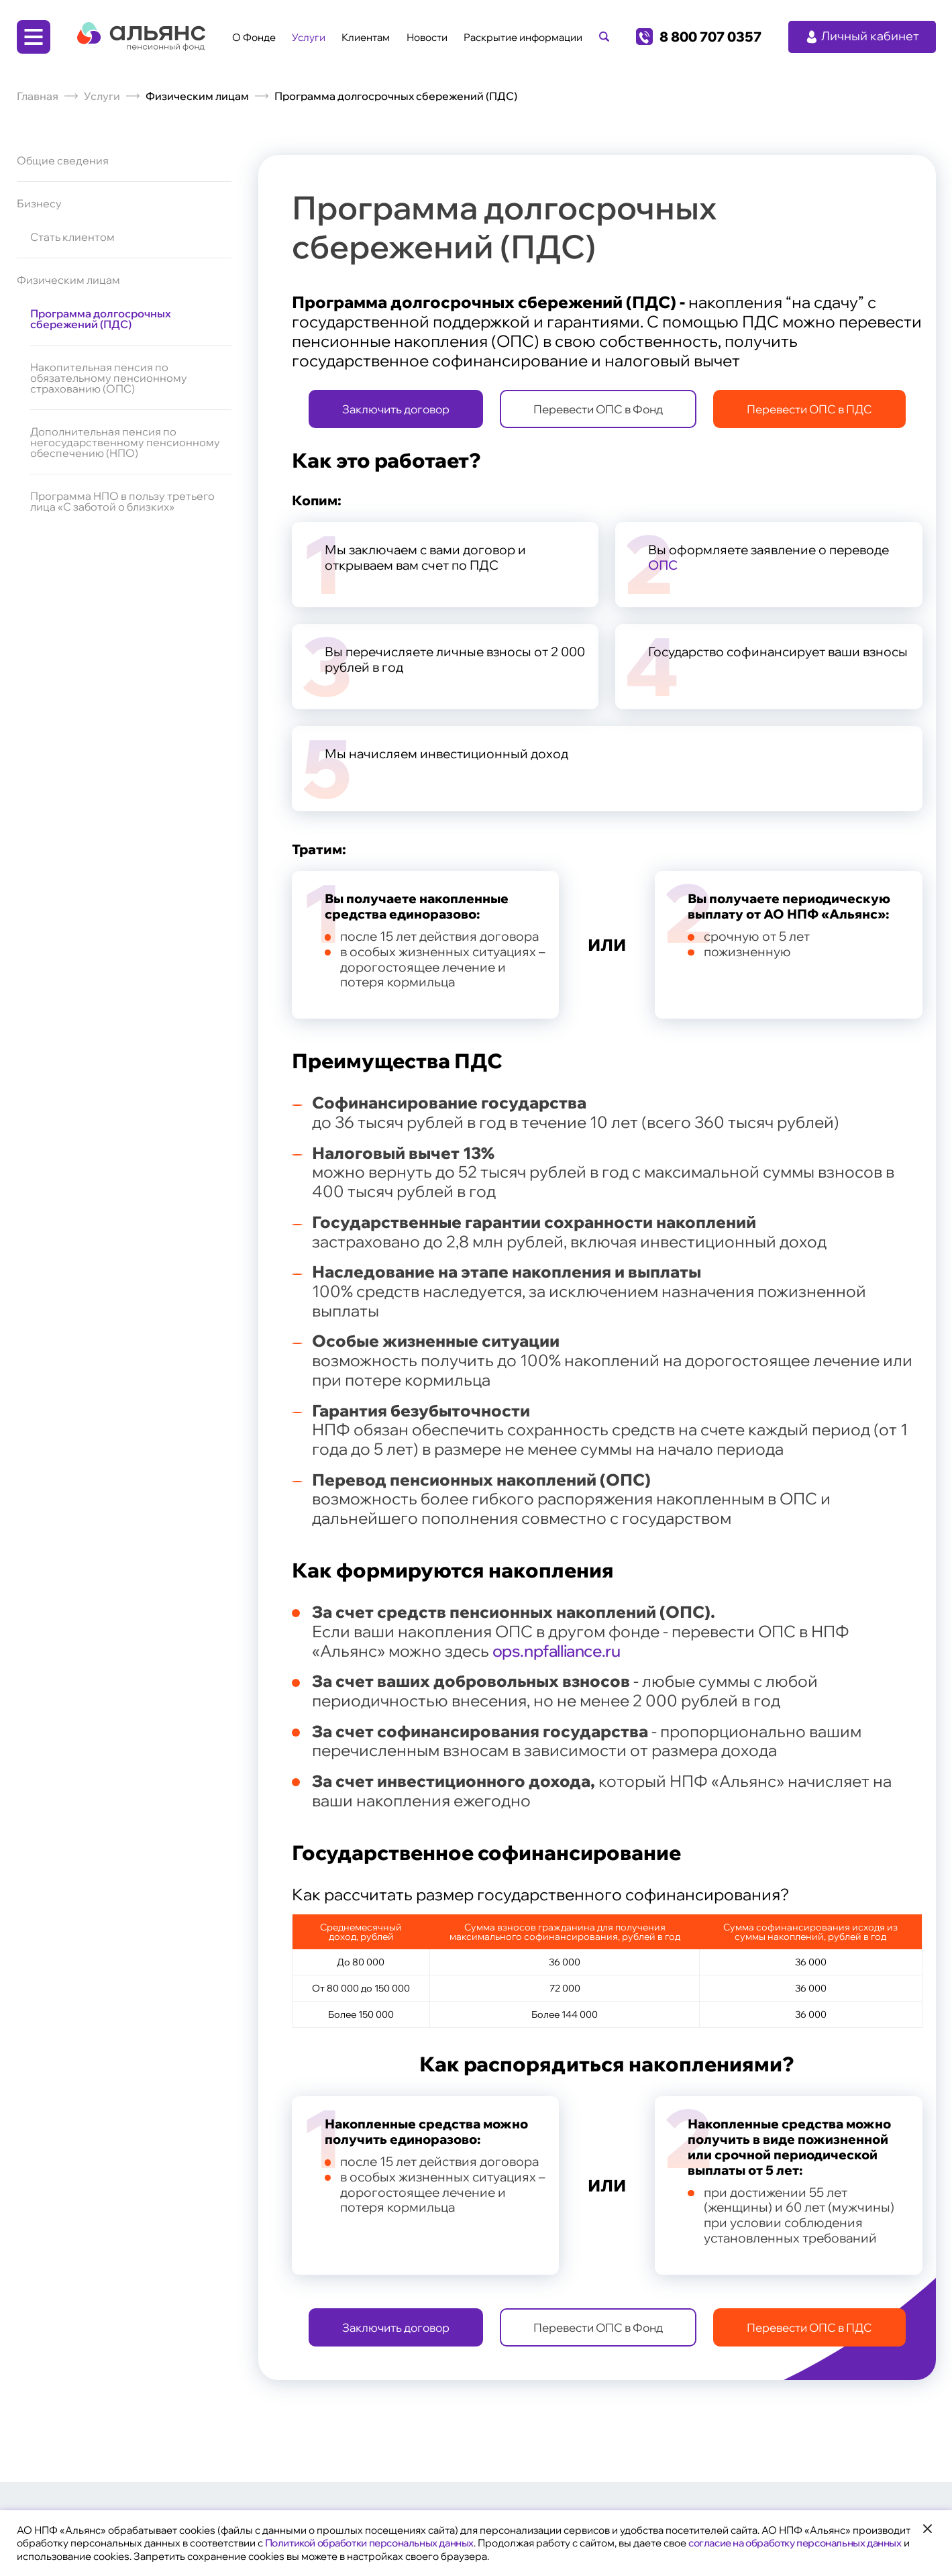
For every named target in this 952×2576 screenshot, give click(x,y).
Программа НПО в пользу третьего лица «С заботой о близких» (122, 501)
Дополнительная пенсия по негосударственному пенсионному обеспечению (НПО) (125, 442)
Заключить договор (395, 409)
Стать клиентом (72, 237)
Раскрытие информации (523, 37)
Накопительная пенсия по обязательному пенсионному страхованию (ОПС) (108, 377)
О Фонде (254, 37)
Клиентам (365, 37)
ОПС (663, 565)
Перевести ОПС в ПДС (809, 409)
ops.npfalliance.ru (556, 1651)
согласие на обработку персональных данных (795, 2542)
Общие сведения (63, 161)
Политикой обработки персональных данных (369, 2542)
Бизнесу (39, 203)
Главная (37, 96)
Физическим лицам (68, 280)
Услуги (308, 37)
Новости (427, 37)
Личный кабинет (862, 36)
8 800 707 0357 (710, 37)
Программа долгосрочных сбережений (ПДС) (100, 319)
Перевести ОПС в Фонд (598, 409)
